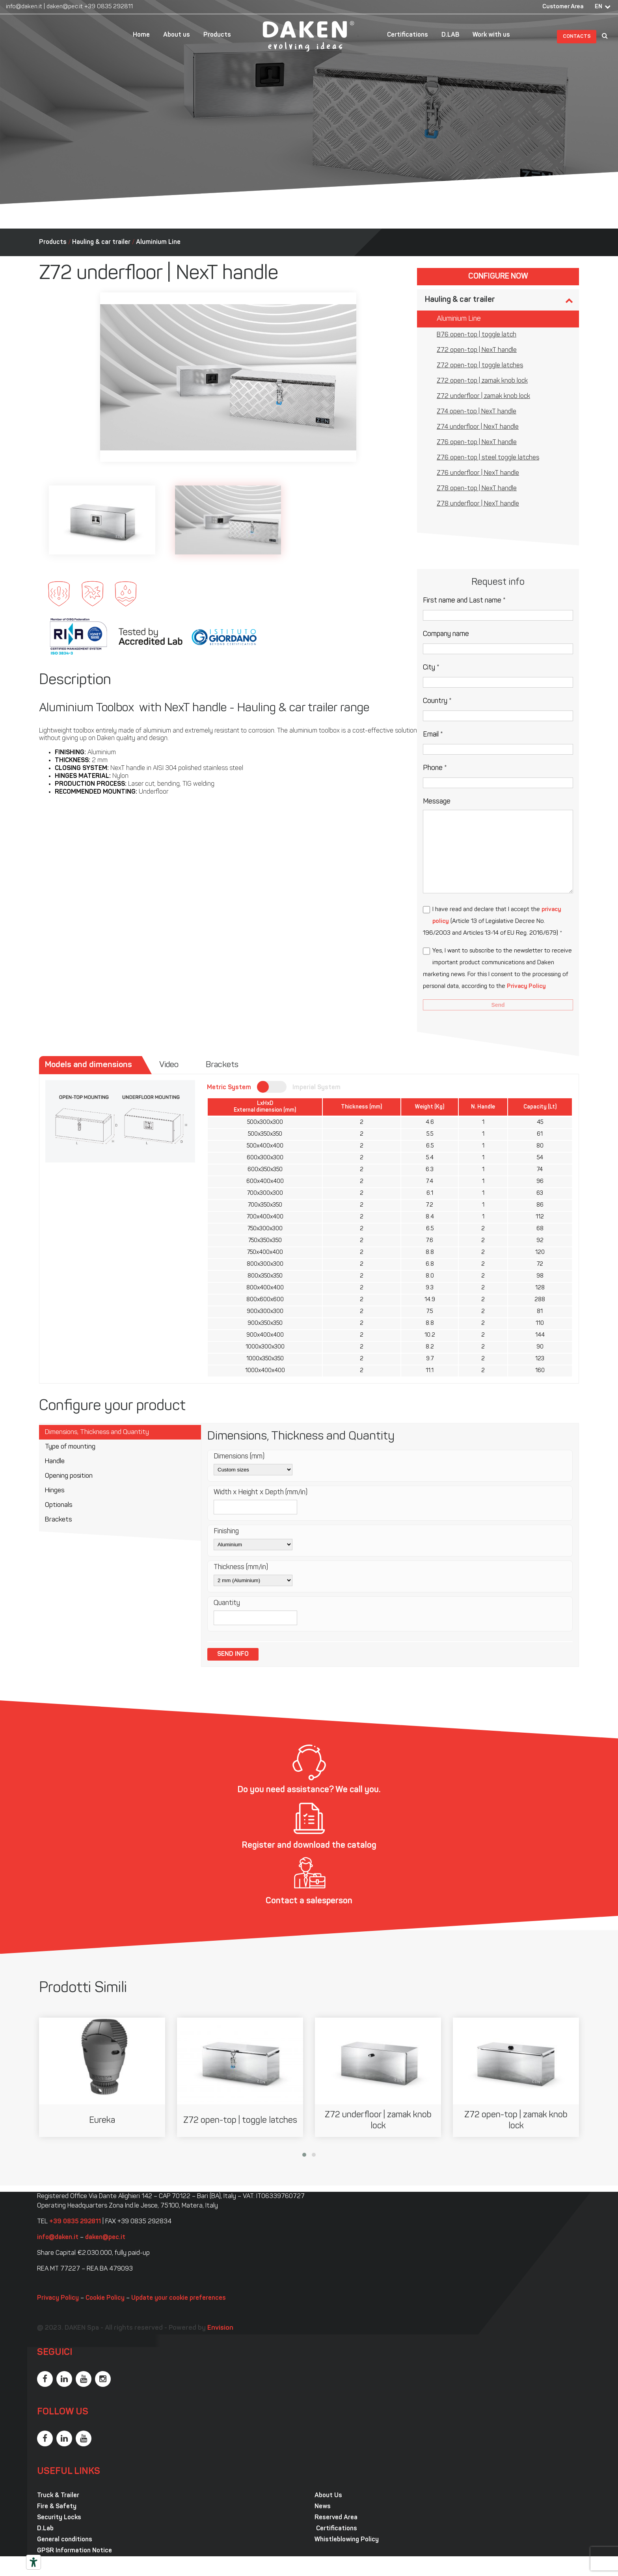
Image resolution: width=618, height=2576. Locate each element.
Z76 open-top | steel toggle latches (488, 458)
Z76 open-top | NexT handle (477, 442)
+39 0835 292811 (108, 7)
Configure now (498, 277)
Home (141, 35)
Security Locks (59, 2518)
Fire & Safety (56, 2506)
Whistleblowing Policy (347, 2540)
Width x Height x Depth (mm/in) (260, 1492)
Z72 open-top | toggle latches (480, 366)
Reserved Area (336, 2518)
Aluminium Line (158, 242)
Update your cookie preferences (178, 2298)
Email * (433, 734)
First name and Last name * (464, 600)
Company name (446, 634)
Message (436, 801)
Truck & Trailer (58, 2495)
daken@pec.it (65, 7)
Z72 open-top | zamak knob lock (482, 381)
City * (431, 667)
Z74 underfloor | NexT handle (478, 427)
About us (176, 35)
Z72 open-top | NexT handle (477, 350)
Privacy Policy (526, 986)
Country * (437, 701)
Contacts (577, 36)
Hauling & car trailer (101, 242)
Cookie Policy (105, 2298)
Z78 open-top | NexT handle (477, 488)
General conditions (64, 2540)
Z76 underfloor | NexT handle (478, 473)
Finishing (226, 1531)
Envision (220, 2328)
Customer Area (562, 7)
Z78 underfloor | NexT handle (478, 504)
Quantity (227, 1603)
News (323, 2506)
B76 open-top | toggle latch (476, 335)
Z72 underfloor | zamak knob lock (483, 396)
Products (217, 35)
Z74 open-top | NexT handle (476, 412)
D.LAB (450, 35)
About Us (328, 2495)
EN (598, 7)
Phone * (435, 768)
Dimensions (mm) (239, 1456)
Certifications (407, 35)
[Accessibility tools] (33, 2562)
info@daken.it (24, 7)
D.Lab (45, 2529)
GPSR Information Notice (74, 2551)
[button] (304, 2155)
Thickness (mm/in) (241, 1567)
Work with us (491, 35)
